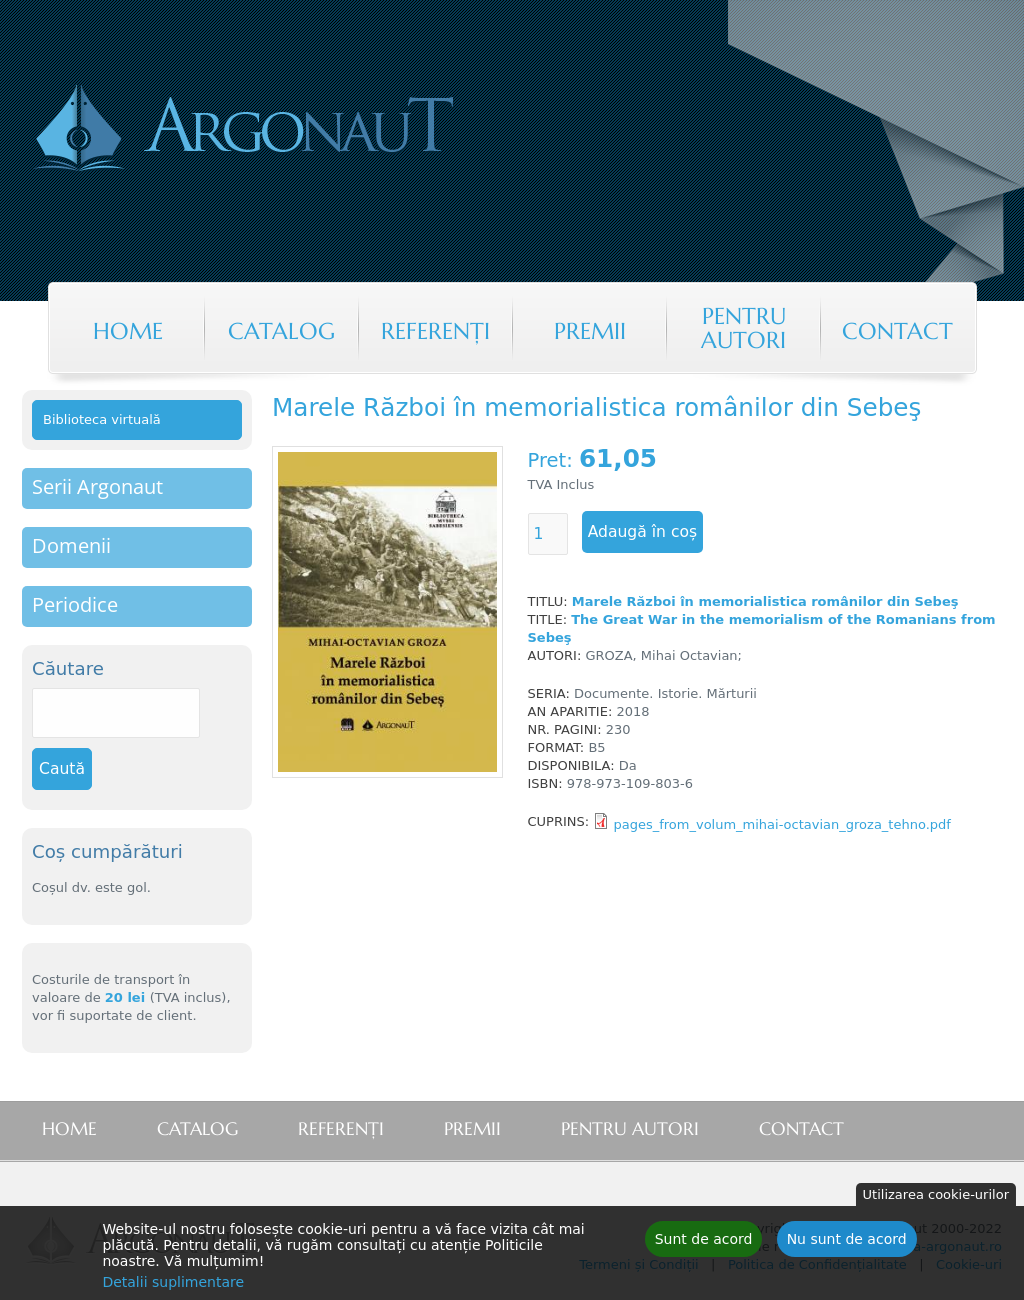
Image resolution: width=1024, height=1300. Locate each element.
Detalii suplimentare (173, 1285)
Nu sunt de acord (847, 1242)
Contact (897, 331)
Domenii (71, 545)
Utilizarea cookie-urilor (936, 1197)
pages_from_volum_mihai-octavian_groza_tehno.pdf (781, 824)
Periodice (75, 604)
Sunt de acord (704, 1242)
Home (128, 331)
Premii (590, 331)
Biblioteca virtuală (102, 419)
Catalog (281, 331)
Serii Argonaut (97, 486)
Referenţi (435, 331)
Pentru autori (743, 328)
